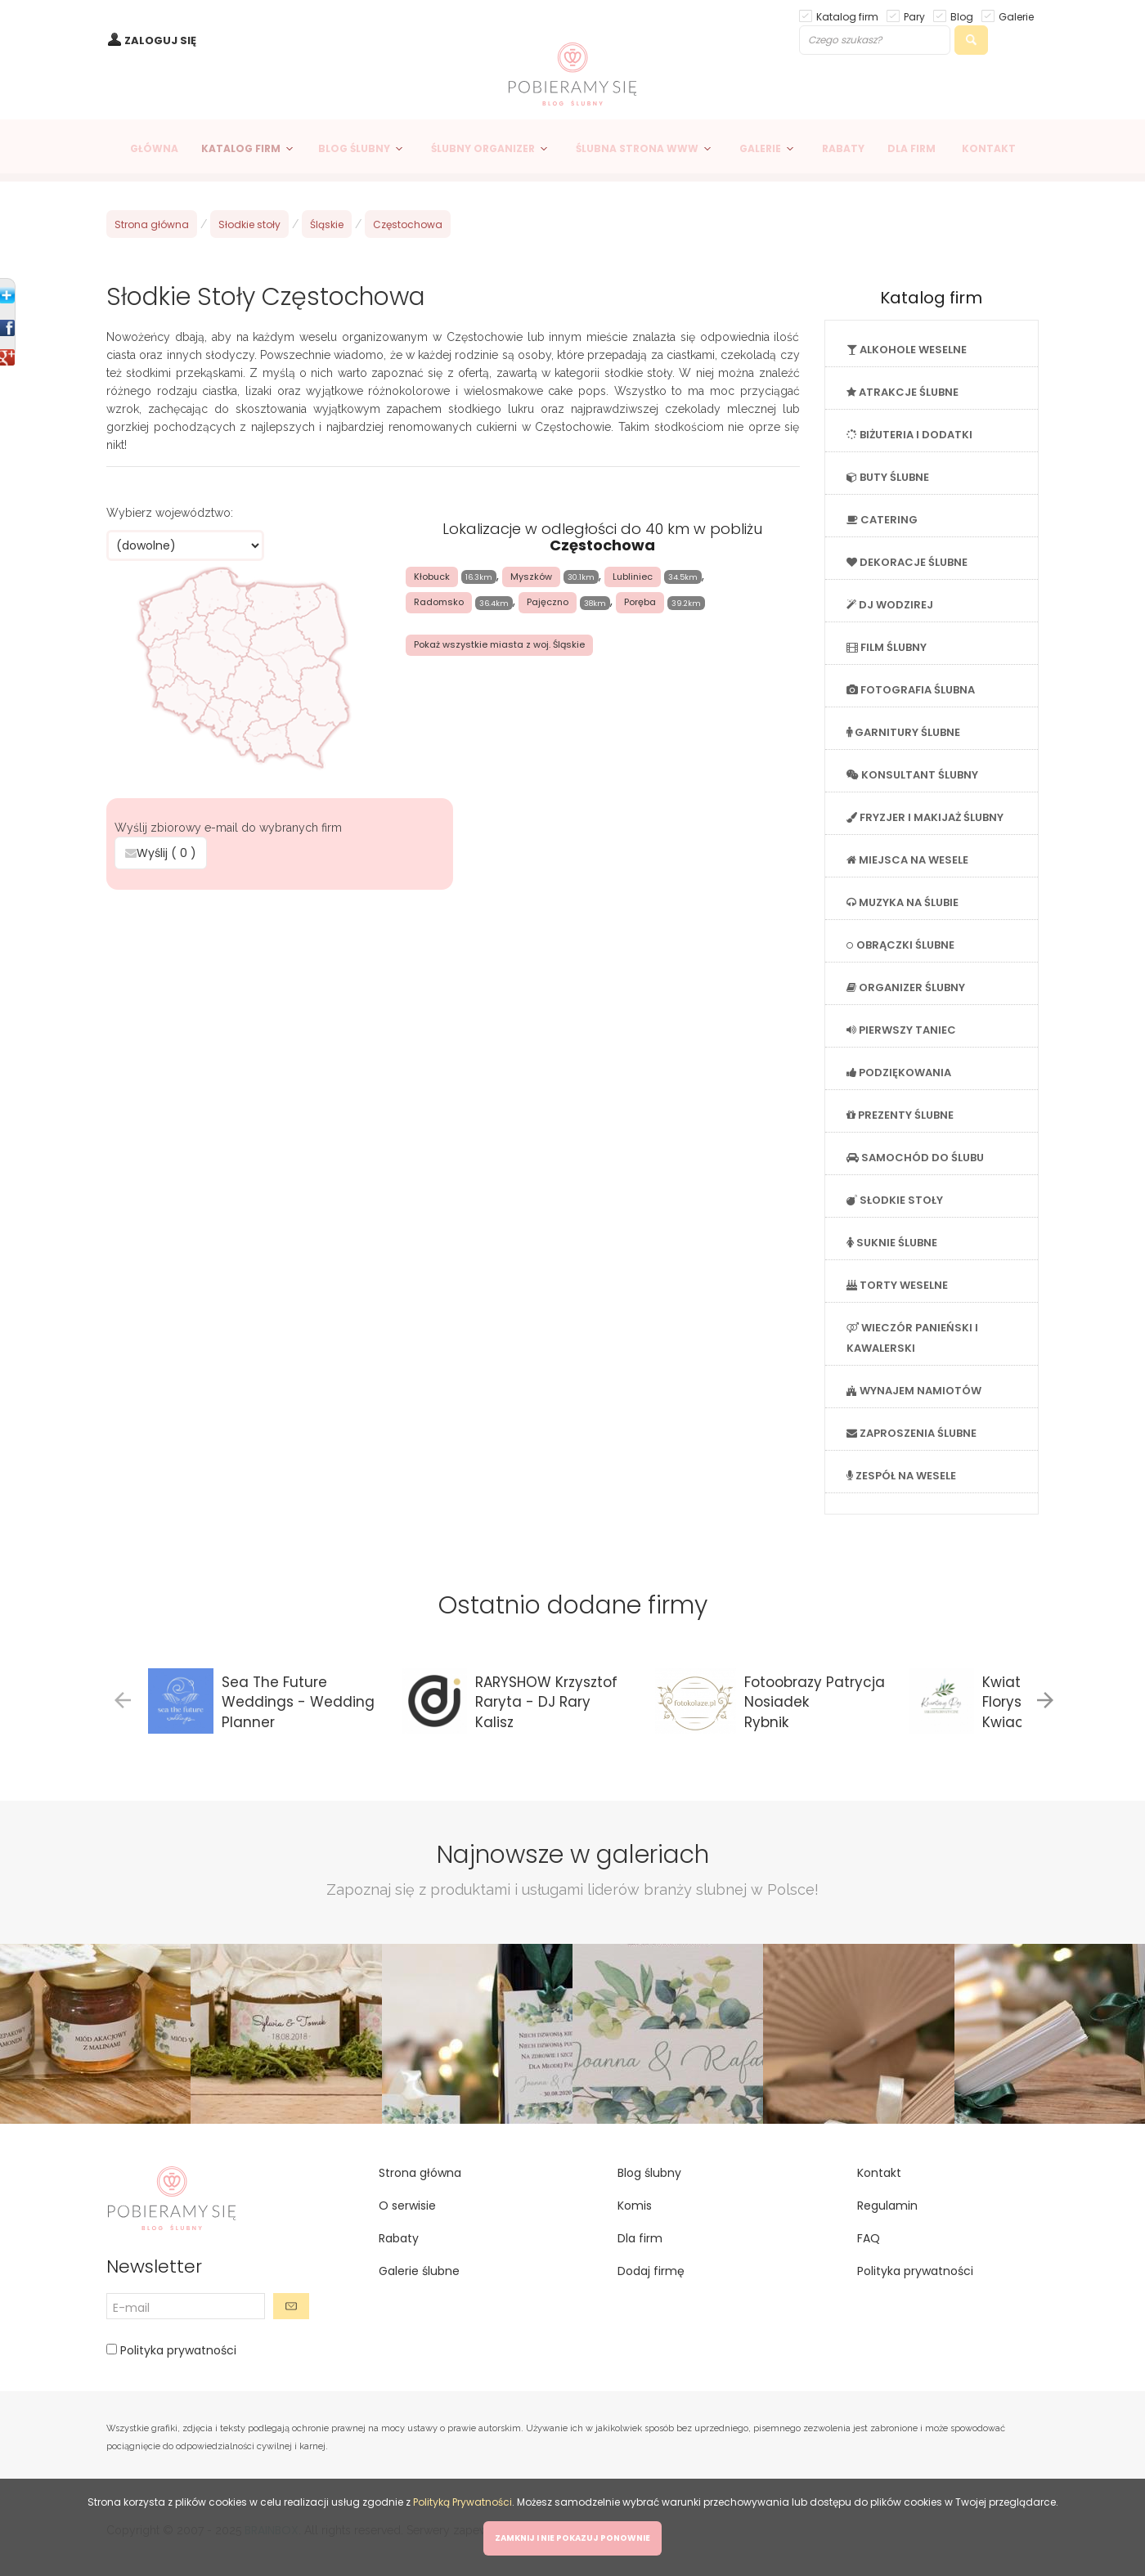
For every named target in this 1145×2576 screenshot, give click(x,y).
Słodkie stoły (249, 224)
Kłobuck (432, 576)
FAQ (868, 2238)
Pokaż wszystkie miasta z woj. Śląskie (499, 644)
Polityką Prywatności (462, 2502)
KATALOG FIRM (241, 148)
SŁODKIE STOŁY (894, 1200)
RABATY (843, 148)
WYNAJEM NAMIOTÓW (913, 1390)
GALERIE (760, 148)
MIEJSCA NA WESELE (907, 860)
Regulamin (887, 2205)
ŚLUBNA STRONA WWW (637, 148)
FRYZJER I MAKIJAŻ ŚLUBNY (925, 817)
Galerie (1016, 16)
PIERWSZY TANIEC (901, 1030)
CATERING (882, 519)
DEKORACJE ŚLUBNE (907, 562)
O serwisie (407, 2205)
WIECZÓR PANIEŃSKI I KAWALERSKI (912, 1338)
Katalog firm (847, 16)
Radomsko (439, 601)
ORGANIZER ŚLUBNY (905, 987)
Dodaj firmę (651, 2271)
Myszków (531, 576)
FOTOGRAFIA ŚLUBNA (910, 690)
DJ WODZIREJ (889, 605)
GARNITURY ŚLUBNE (903, 732)
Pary (914, 16)
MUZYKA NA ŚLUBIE (902, 902)
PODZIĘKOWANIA (898, 1072)
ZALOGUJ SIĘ (160, 40)
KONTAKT (989, 148)
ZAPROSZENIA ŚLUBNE (911, 1433)
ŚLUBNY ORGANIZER (483, 148)
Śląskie (327, 224)
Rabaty (399, 2238)
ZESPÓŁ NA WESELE (901, 1475)
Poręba (640, 601)
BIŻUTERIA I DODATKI (909, 434)
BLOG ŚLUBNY (354, 148)
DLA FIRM (911, 148)
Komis (634, 2205)
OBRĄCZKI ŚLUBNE (900, 945)
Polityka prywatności (176, 2350)
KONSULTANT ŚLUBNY (912, 775)
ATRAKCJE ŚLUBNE (902, 392)
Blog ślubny (649, 2173)
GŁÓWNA (154, 148)
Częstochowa (407, 224)
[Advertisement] (453, 1013)
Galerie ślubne (419, 2271)
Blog (961, 16)
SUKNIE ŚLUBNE (891, 1242)
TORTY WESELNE (897, 1285)
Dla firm (639, 2238)
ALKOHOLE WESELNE (906, 349)
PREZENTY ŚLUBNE (900, 1115)
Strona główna (151, 224)
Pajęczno (547, 601)
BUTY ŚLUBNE (887, 477)
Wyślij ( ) (160, 853)
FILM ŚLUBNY (886, 647)
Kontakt (879, 2173)
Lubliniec (633, 576)
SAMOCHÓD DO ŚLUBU (915, 1157)
